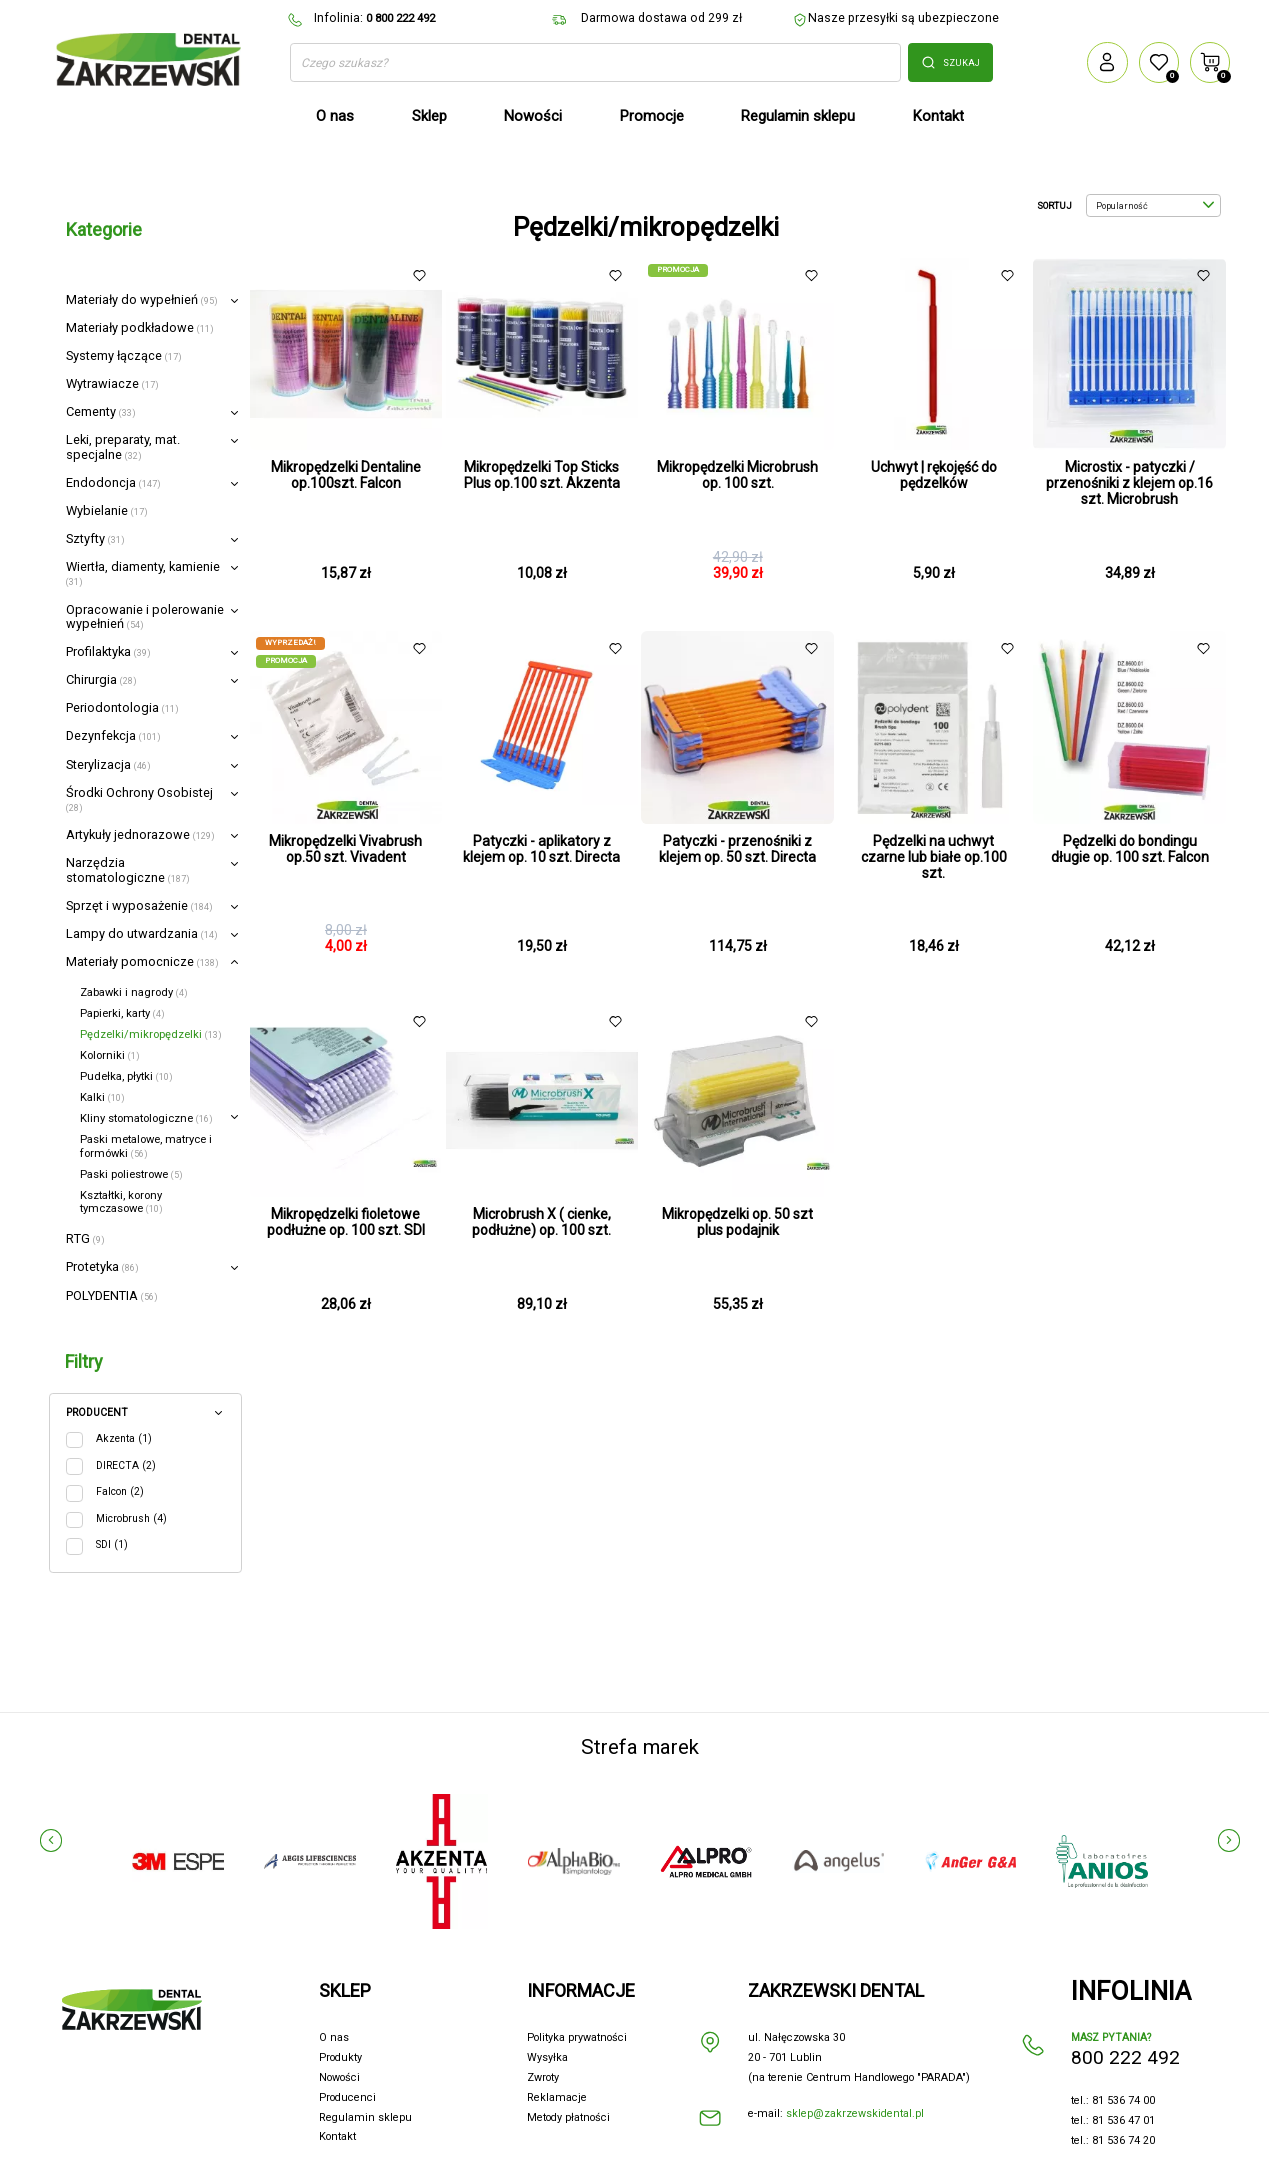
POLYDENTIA (112, 1295)
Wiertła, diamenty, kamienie (143, 573)
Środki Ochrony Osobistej (139, 799)
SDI (112, 1544)
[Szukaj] (595, 63)
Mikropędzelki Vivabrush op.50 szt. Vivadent (345, 849)
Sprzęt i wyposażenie (139, 905)
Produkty (340, 2057)
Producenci (347, 2097)
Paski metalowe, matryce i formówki (146, 1146)
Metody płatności (568, 2117)
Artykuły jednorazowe (140, 834)
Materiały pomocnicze (142, 961)
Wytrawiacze (112, 383)
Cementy (101, 411)
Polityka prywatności (577, 2037)
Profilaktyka (108, 651)
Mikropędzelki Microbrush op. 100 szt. (737, 475)
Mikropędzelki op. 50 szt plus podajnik (737, 1222)
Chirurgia (101, 679)
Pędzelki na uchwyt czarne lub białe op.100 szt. (934, 857)
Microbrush (131, 1518)
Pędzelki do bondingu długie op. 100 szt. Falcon (1130, 849)
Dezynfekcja (113, 735)
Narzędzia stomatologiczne (128, 869)
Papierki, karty (122, 1013)
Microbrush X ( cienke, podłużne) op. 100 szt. (541, 1222)
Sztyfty (95, 538)
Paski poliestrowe (131, 1174)
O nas (334, 2037)
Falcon (120, 1491)
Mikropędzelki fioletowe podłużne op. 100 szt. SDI (346, 1222)
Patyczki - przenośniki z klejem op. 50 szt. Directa (737, 849)
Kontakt (337, 2136)
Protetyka (102, 1266)
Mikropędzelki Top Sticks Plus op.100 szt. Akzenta (542, 475)
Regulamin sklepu (365, 2117)
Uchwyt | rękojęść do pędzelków (934, 475)
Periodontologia (122, 707)
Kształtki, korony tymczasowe (121, 1202)
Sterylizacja (108, 764)
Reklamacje (557, 2097)
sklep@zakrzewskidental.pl (855, 2113)
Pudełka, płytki (126, 1076)
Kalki (102, 1097)
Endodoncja (113, 482)
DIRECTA (126, 1465)
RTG (85, 1238)
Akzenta (124, 1438)
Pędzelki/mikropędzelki (151, 1034)
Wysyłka (547, 2057)
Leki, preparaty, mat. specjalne (123, 446)
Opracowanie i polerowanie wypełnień (145, 616)
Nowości (339, 2077)
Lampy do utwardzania (142, 933)
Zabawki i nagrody (134, 992)
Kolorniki (110, 1055)
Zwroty (543, 2077)
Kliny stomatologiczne (146, 1118)
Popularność (1155, 206)
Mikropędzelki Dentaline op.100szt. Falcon (346, 475)
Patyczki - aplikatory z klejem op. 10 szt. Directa (541, 849)
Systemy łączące (124, 355)
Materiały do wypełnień (142, 299)
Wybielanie (107, 510)
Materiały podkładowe (140, 327)
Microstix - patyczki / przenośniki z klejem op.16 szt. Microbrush (1129, 483)
